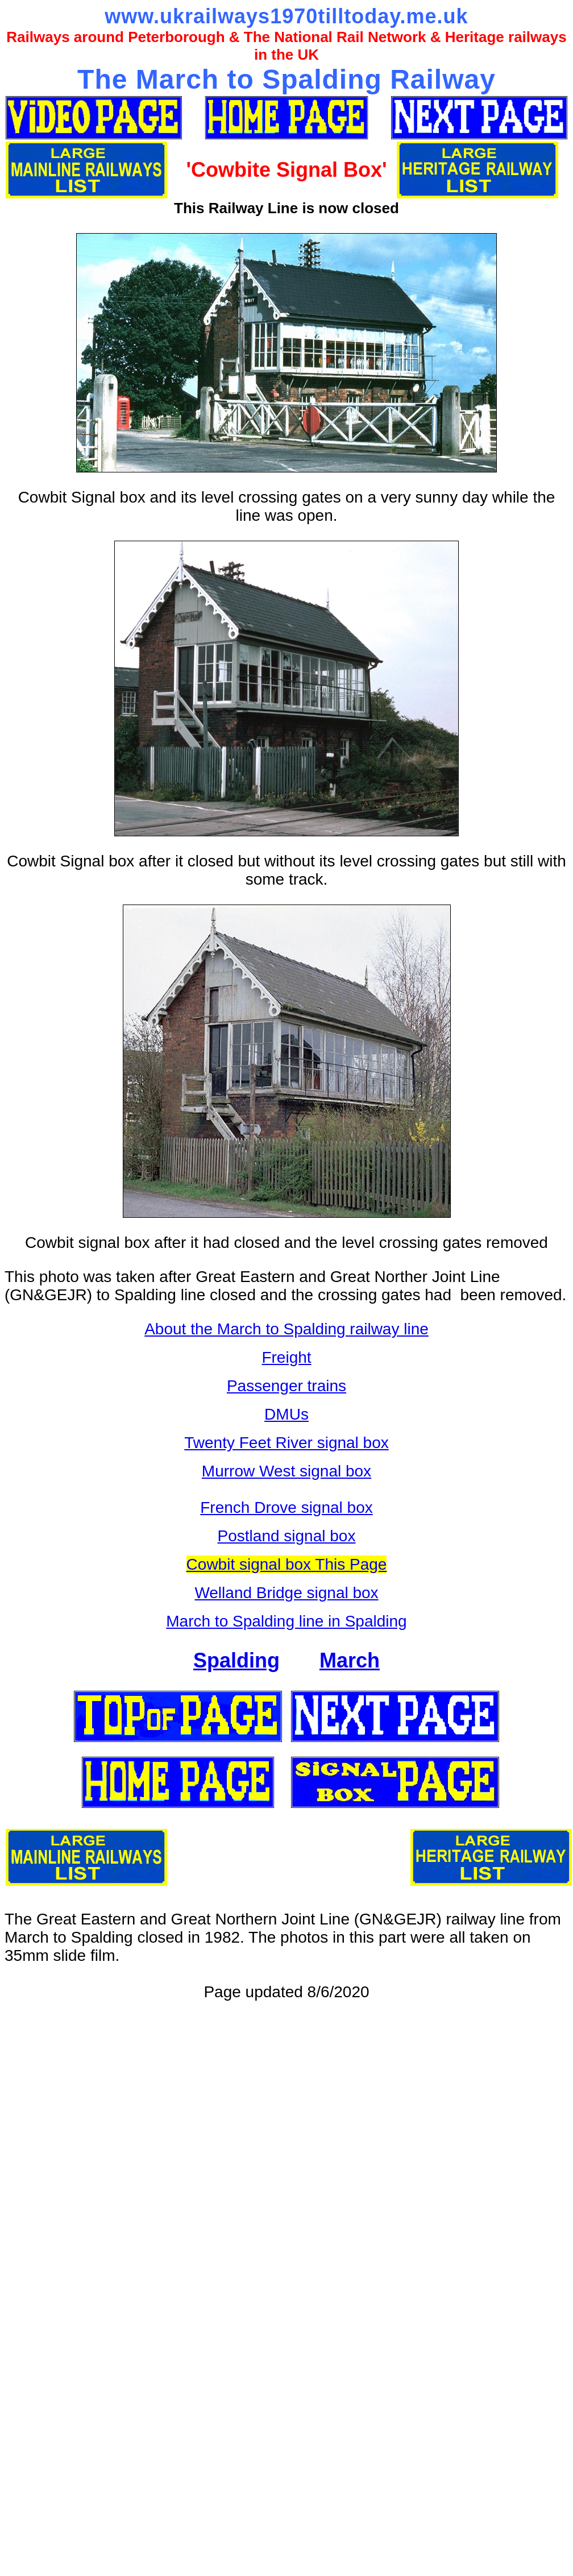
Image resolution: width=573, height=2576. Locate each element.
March (349, 1660)
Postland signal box (287, 1536)
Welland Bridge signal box (286, 1593)
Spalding (236, 1660)
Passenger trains (286, 1386)
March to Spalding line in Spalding (286, 1621)
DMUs (286, 1414)
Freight (286, 1357)
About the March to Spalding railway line (286, 1329)
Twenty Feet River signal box (286, 1442)
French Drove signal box (286, 1507)
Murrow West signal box (286, 1471)
